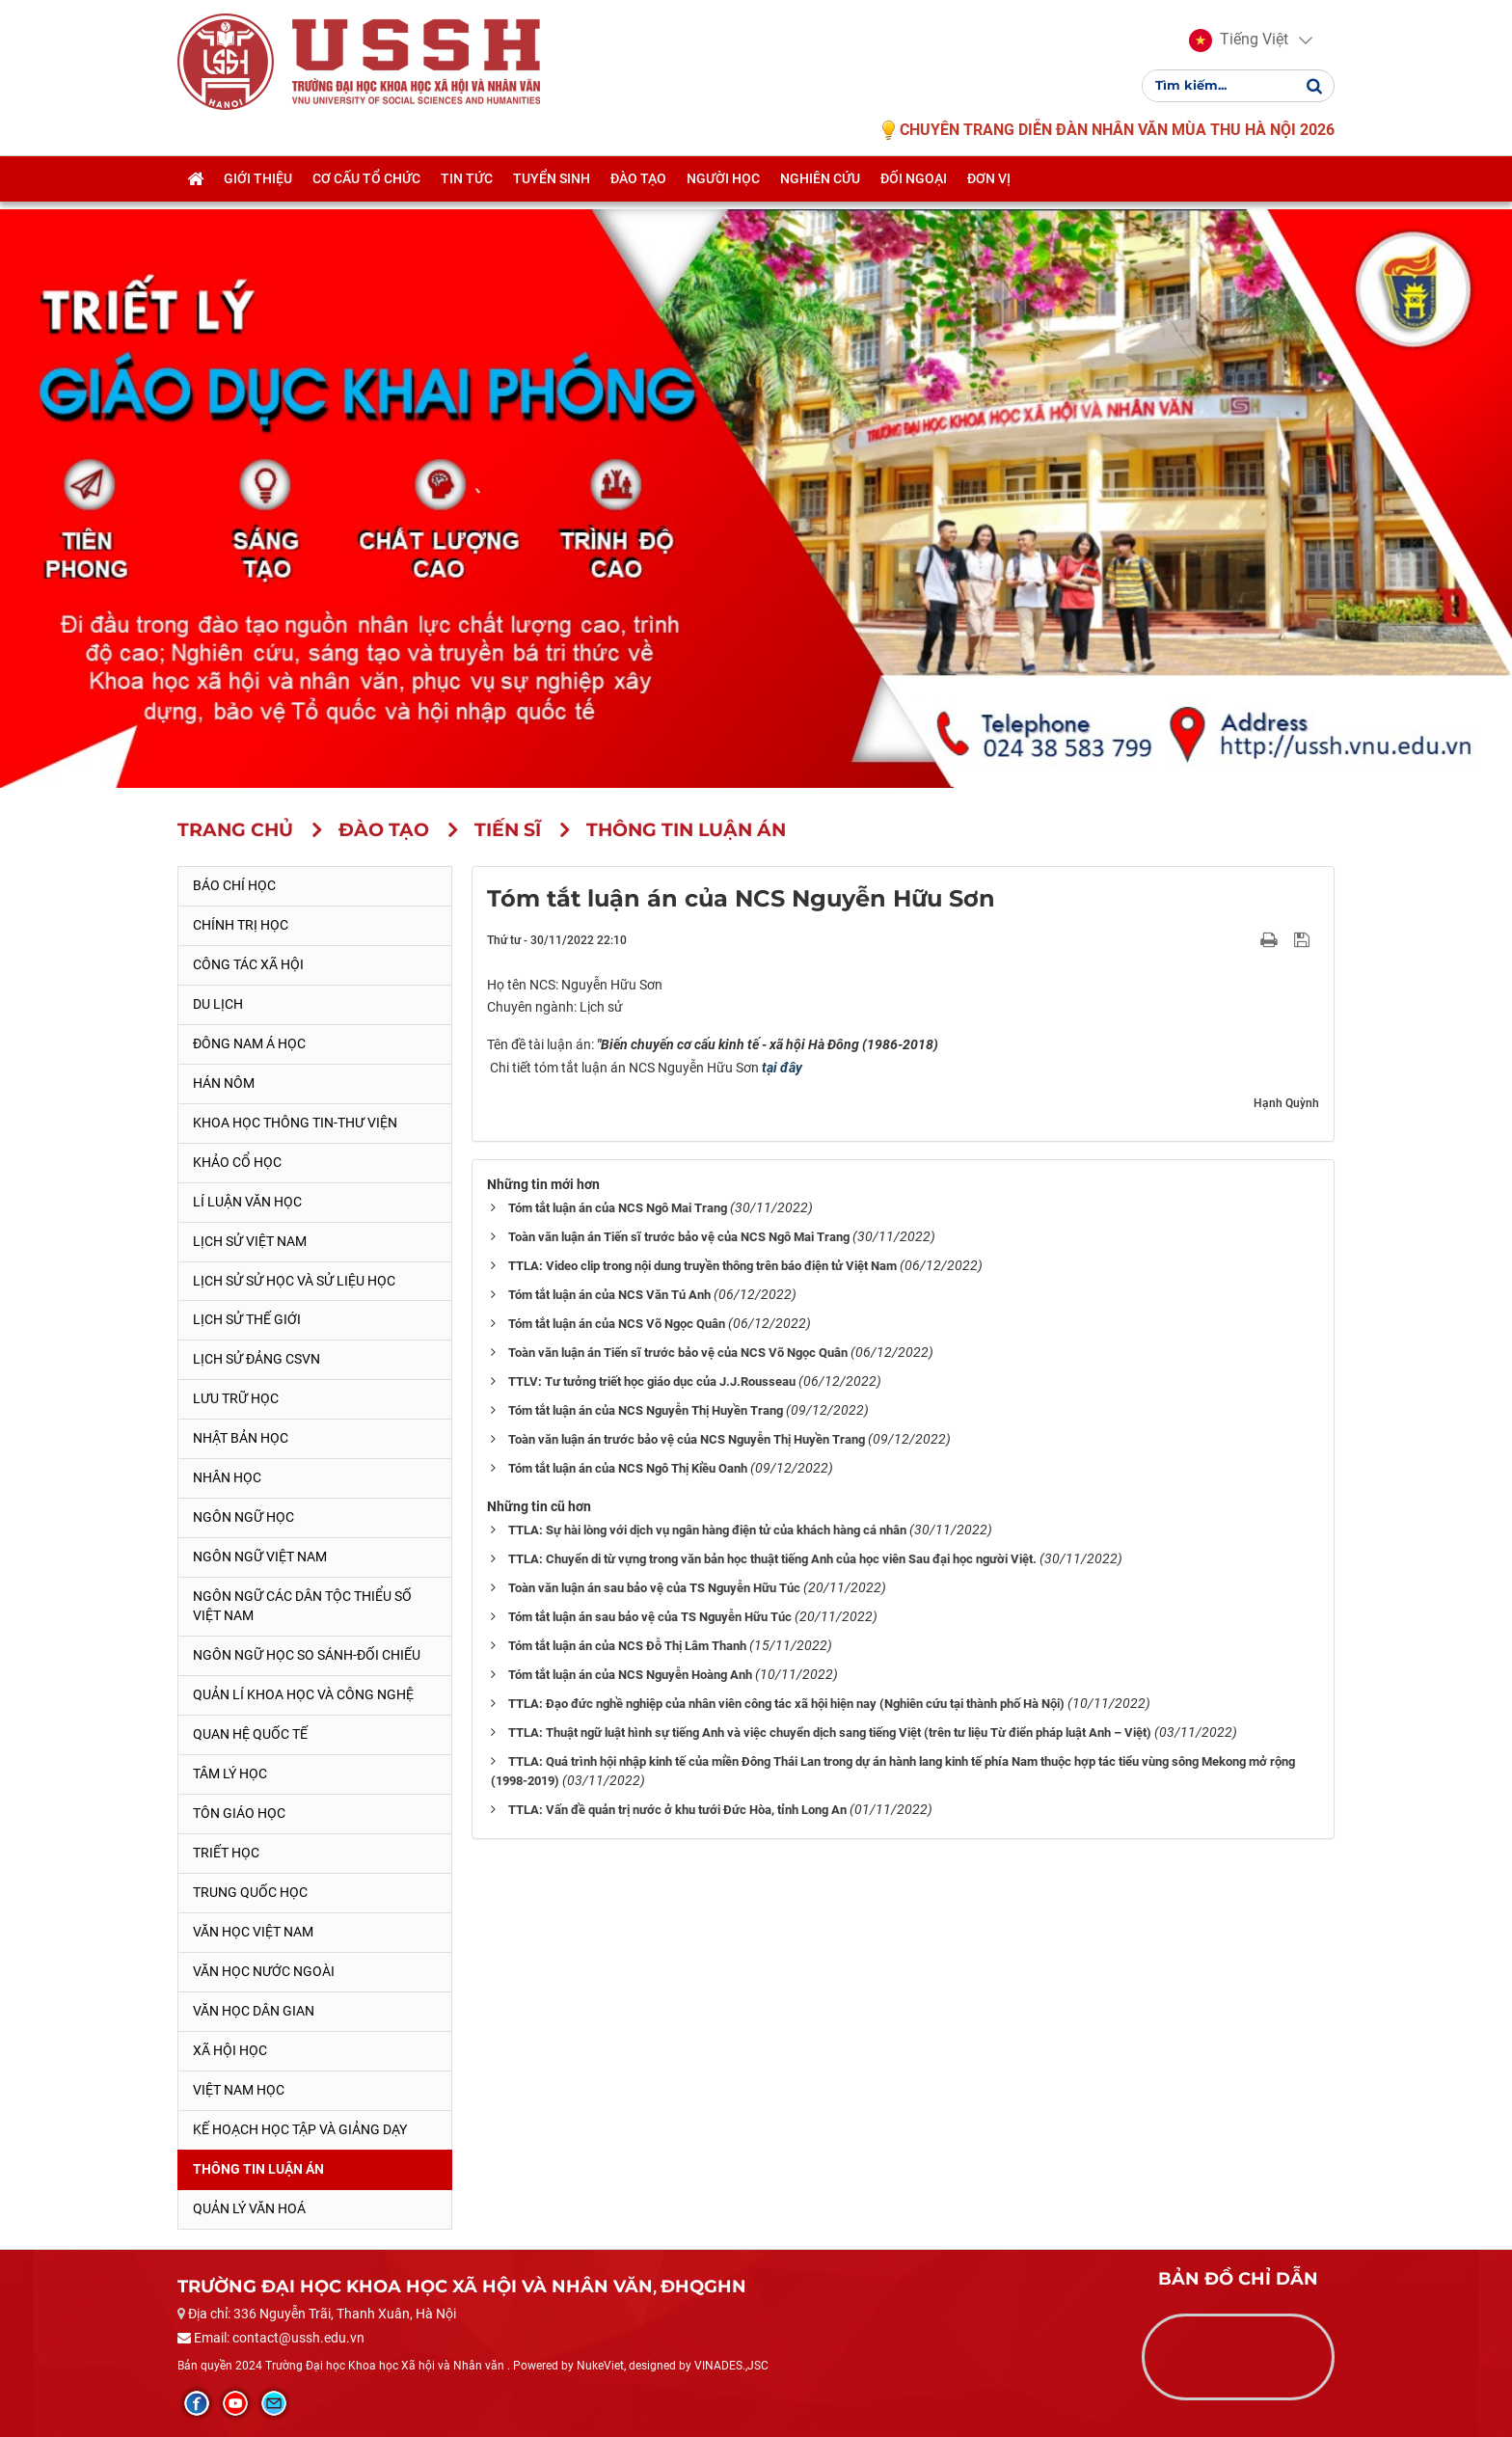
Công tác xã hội (248, 964)
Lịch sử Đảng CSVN (256, 1359)
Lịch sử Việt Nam (250, 1241)
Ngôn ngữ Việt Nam (260, 1556)
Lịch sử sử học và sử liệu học (294, 1280)
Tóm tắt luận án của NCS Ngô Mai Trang (617, 1208)
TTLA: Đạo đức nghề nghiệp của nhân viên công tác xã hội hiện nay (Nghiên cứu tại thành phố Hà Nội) (786, 1703)
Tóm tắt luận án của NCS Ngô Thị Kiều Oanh (627, 1468)
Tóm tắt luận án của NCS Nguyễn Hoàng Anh (630, 1674)
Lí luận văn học (247, 1201)
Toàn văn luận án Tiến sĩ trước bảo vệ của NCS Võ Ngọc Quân (678, 1352)
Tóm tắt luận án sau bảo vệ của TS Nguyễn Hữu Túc (650, 1617)
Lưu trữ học (236, 1398)
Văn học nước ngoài (264, 1971)
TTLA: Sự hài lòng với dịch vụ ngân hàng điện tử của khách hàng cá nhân (707, 1530)
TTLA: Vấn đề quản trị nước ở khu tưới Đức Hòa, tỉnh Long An (677, 1809)
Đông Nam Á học (249, 1043)
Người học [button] (723, 190)
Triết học (226, 1852)
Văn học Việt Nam (253, 1931)
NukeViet (600, 2365)
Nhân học (227, 1477)
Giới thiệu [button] (258, 190)
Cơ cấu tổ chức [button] (366, 190)
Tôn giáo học (239, 1813)
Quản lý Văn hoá (249, 2208)
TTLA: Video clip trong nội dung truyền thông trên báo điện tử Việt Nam (702, 1266)
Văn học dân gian (253, 2010)
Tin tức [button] (467, 190)
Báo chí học (234, 885)
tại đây (782, 1067)
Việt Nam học (238, 2090)
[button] (1238, 46)
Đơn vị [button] (989, 190)
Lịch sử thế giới (247, 1319)
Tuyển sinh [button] (551, 190)
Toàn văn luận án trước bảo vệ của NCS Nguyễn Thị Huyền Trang (686, 1439)
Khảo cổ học (237, 1162)
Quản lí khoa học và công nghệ (303, 1694)
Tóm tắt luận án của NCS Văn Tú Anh (609, 1294)
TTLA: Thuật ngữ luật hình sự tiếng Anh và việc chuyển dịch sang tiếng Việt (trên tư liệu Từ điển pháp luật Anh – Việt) (829, 1732)
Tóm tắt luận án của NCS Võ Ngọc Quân (616, 1323)
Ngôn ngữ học (243, 1517)
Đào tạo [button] (638, 190)
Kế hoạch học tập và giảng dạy (300, 2129)
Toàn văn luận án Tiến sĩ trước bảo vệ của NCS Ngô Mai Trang (679, 1237)
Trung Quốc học (250, 1892)
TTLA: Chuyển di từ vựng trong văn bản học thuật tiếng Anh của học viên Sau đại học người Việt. (772, 1559)
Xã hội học (230, 2050)
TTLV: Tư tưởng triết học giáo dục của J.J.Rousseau (652, 1381)
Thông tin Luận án (258, 2169)
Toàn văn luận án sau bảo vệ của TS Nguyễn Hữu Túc (654, 1588)
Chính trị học (240, 925)
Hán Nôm (224, 1083)
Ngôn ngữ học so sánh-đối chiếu (306, 1655)
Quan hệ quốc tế (250, 1734)
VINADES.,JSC (731, 2365)
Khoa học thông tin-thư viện (295, 1122)
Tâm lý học (230, 1773)
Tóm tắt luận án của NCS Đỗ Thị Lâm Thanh (627, 1645)
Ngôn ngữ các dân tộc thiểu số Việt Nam (302, 1605)
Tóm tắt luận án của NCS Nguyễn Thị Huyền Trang (645, 1410)
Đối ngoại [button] (913, 190)
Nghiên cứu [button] (820, 190)
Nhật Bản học (240, 1438)
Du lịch (218, 1004)
